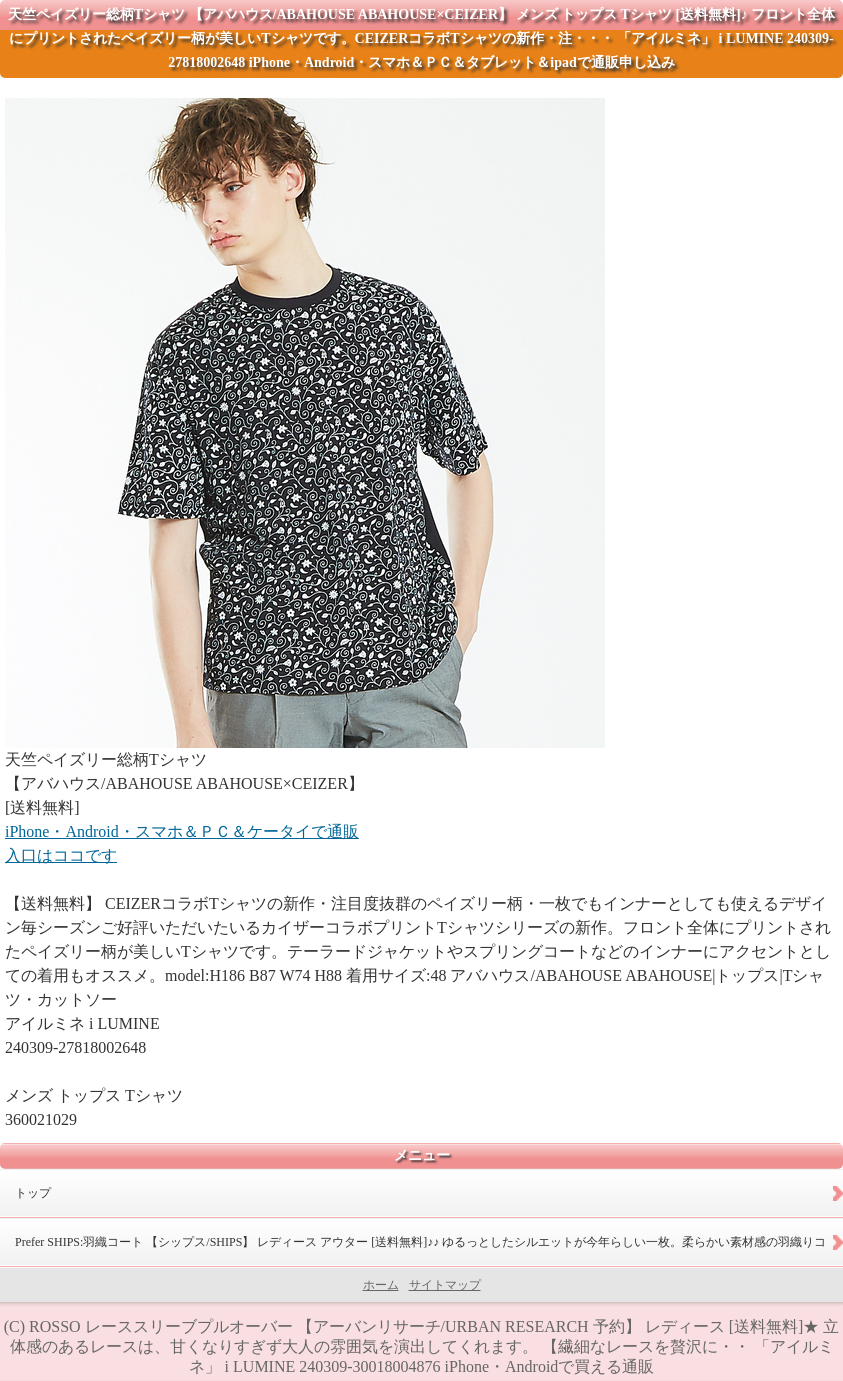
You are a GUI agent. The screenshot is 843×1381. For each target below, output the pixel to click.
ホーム (381, 1285)
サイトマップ (445, 1285)
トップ (33, 1193)
